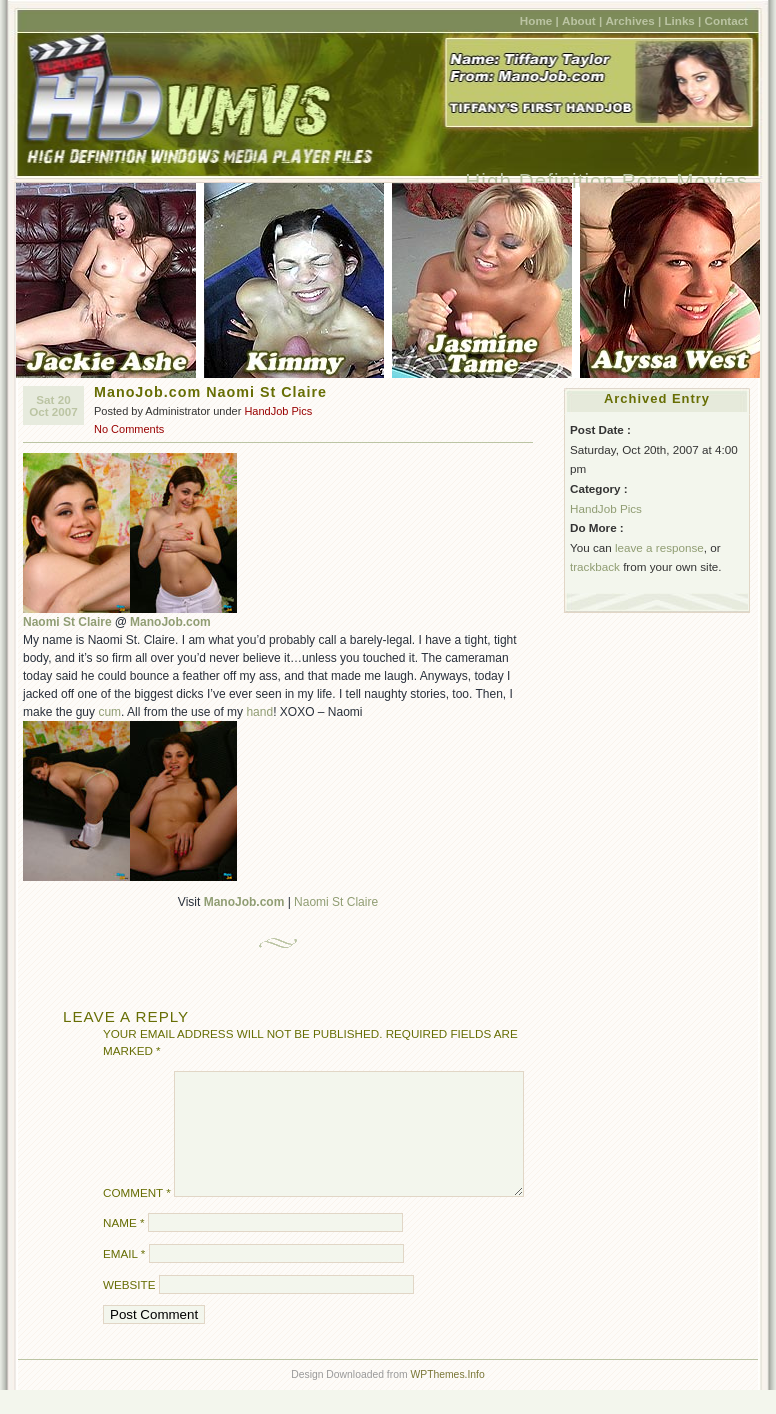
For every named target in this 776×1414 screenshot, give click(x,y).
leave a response (659, 547)
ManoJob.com (170, 622)
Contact (726, 20)
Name (123, 1246)
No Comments (129, 429)
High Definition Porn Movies (606, 180)
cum (109, 712)
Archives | (633, 20)
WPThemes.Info (447, 1398)
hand (259, 712)
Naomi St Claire (67, 622)
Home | (539, 20)
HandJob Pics (278, 411)
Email (124, 1277)
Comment (137, 1216)
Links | (682, 20)
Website (129, 1308)
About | (582, 20)
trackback (595, 566)
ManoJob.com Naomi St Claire (210, 392)
